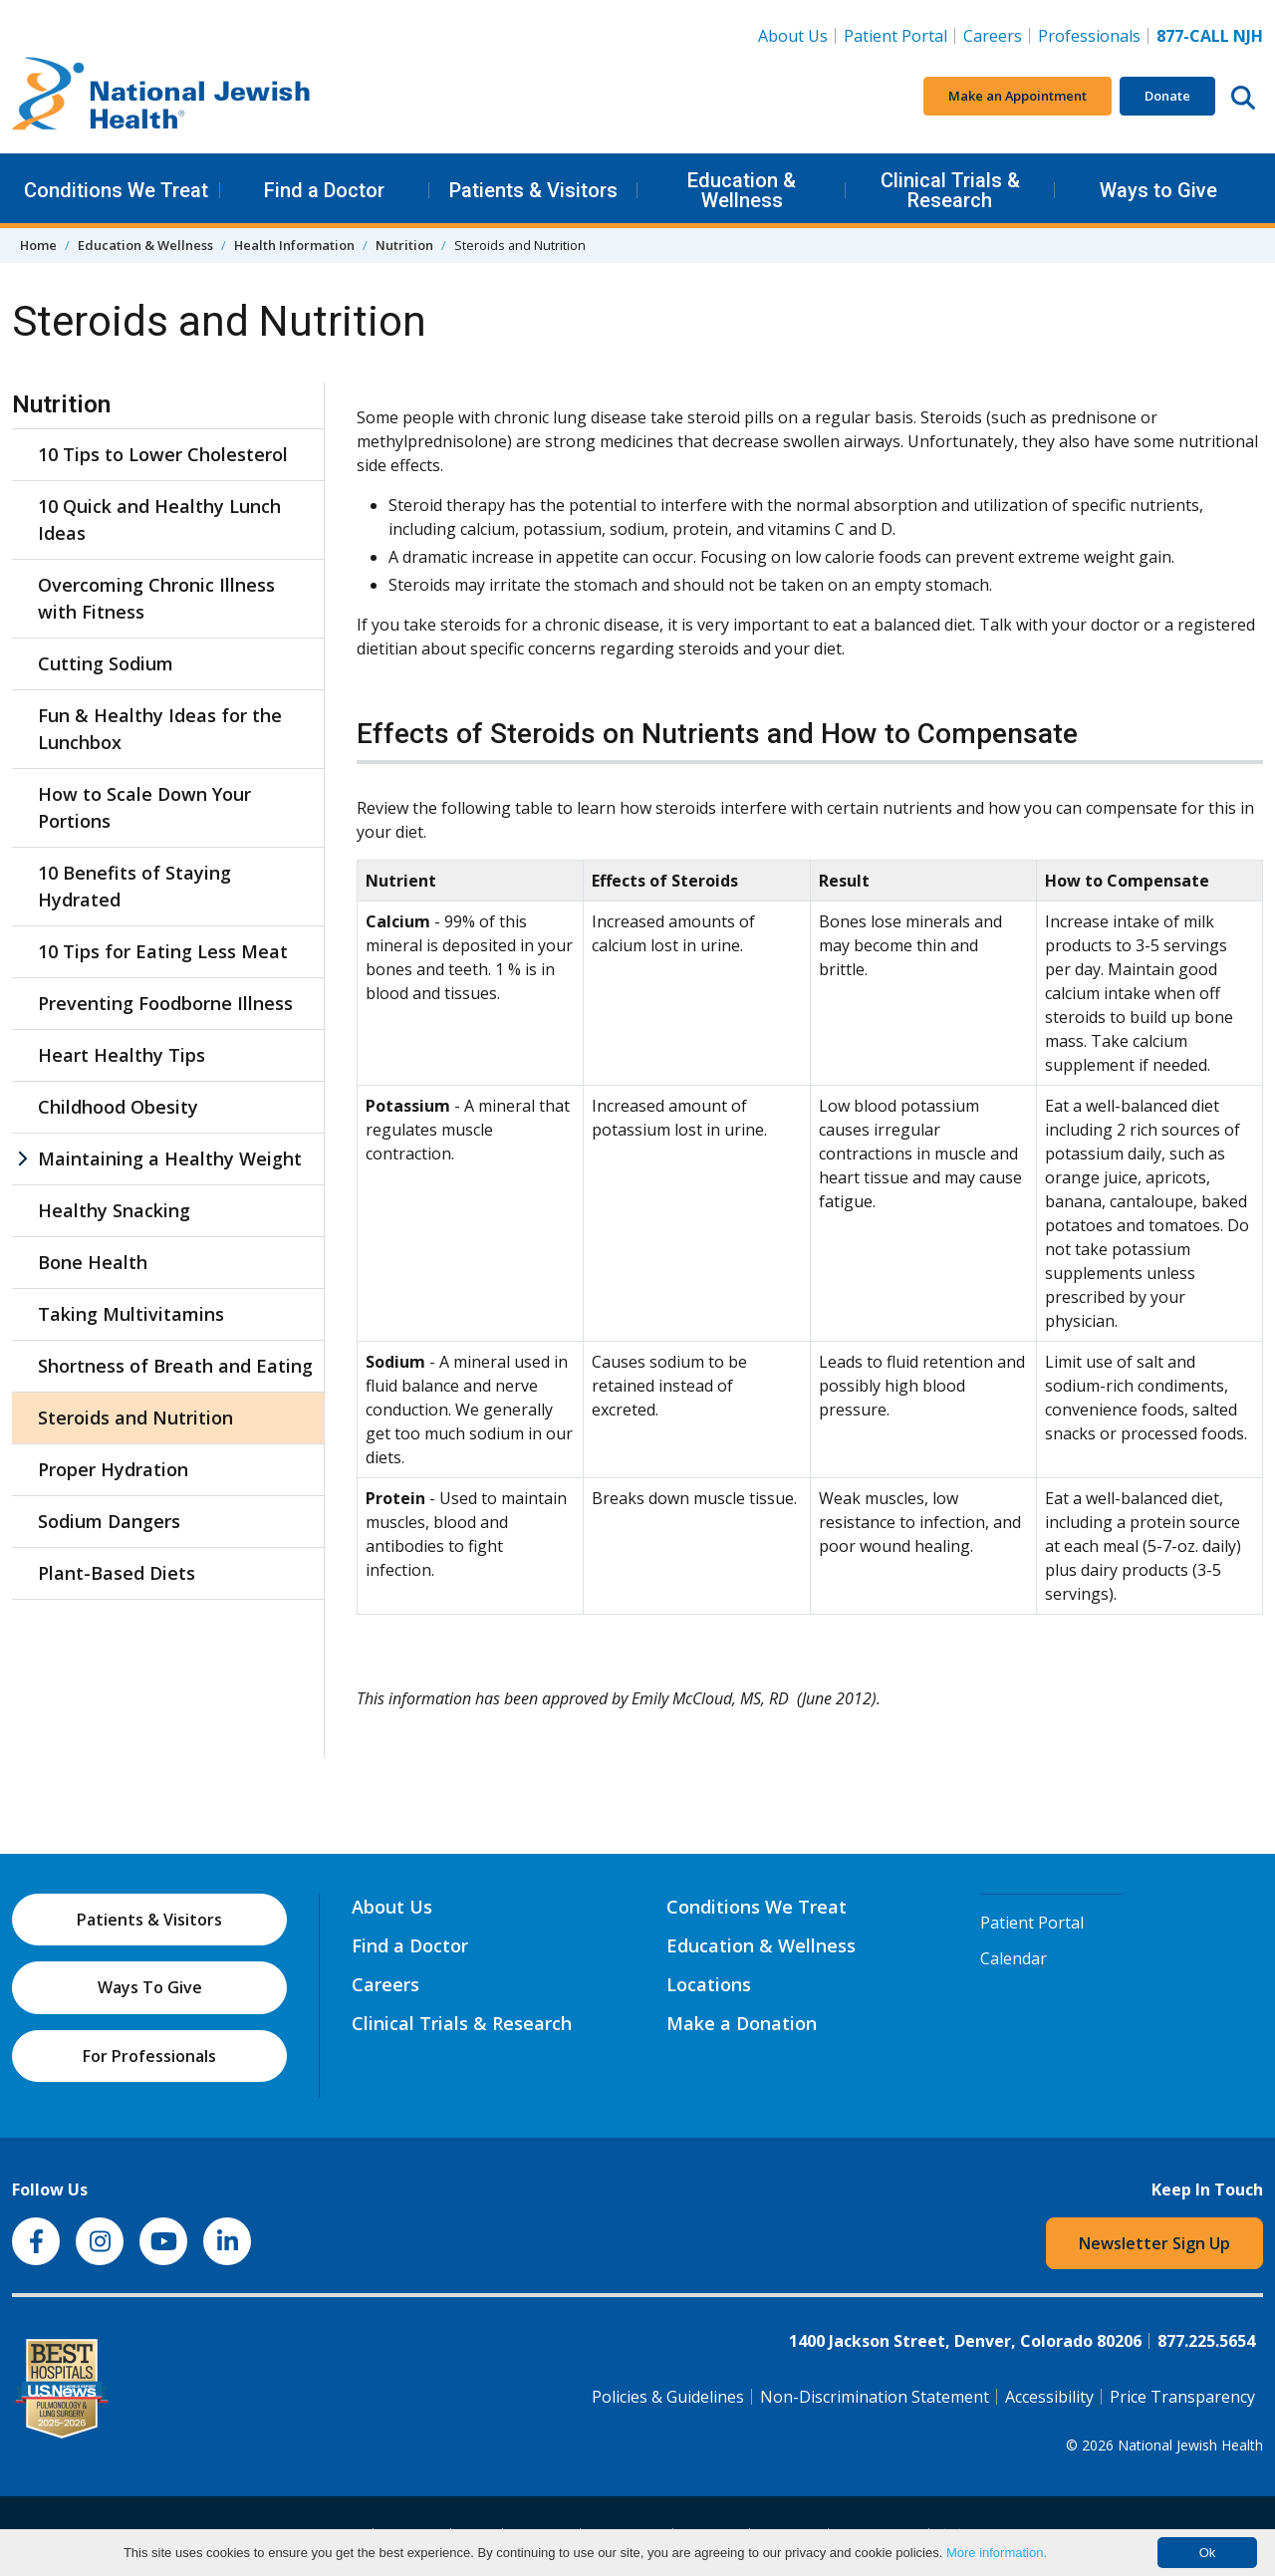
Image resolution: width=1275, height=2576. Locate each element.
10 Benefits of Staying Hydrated (134, 886)
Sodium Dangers (109, 1521)
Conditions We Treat (116, 190)
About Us (793, 36)
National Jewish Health (1190, 2445)
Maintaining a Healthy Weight (170, 1158)
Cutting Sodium (105, 663)
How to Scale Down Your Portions (144, 807)
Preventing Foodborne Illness (165, 1003)
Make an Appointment (1017, 96)
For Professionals (149, 2056)
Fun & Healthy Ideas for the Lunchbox (160, 728)
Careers (996, 35)
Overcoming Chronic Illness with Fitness (156, 598)
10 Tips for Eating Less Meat (163, 951)
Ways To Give (150, 1987)
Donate (1167, 96)
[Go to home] (161, 96)
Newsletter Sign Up (1154, 2243)
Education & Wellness (741, 190)
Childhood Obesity (118, 1107)
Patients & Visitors (533, 190)
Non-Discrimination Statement (874, 2397)
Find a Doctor (324, 190)
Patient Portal (895, 36)
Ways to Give (1158, 190)
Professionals (1089, 36)
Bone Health (92, 1262)
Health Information (294, 245)
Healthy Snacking (114, 1210)
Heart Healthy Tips (121, 1055)
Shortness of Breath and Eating (175, 1366)
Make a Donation (741, 2023)
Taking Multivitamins (131, 1314)
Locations (708, 1984)
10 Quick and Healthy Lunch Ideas (159, 519)
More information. (996, 2552)
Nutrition (404, 245)
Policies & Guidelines (668, 2397)
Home (38, 245)
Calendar (1013, 1958)
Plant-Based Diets (116, 1573)
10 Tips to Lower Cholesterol (163, 454)
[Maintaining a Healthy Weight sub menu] (22, 1159)
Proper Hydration (113, 1469)
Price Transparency (1182, 2397)
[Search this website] (1243, 97)
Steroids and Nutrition (135, 1417)
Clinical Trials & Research (950, 190)
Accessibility (1049, 2397)
